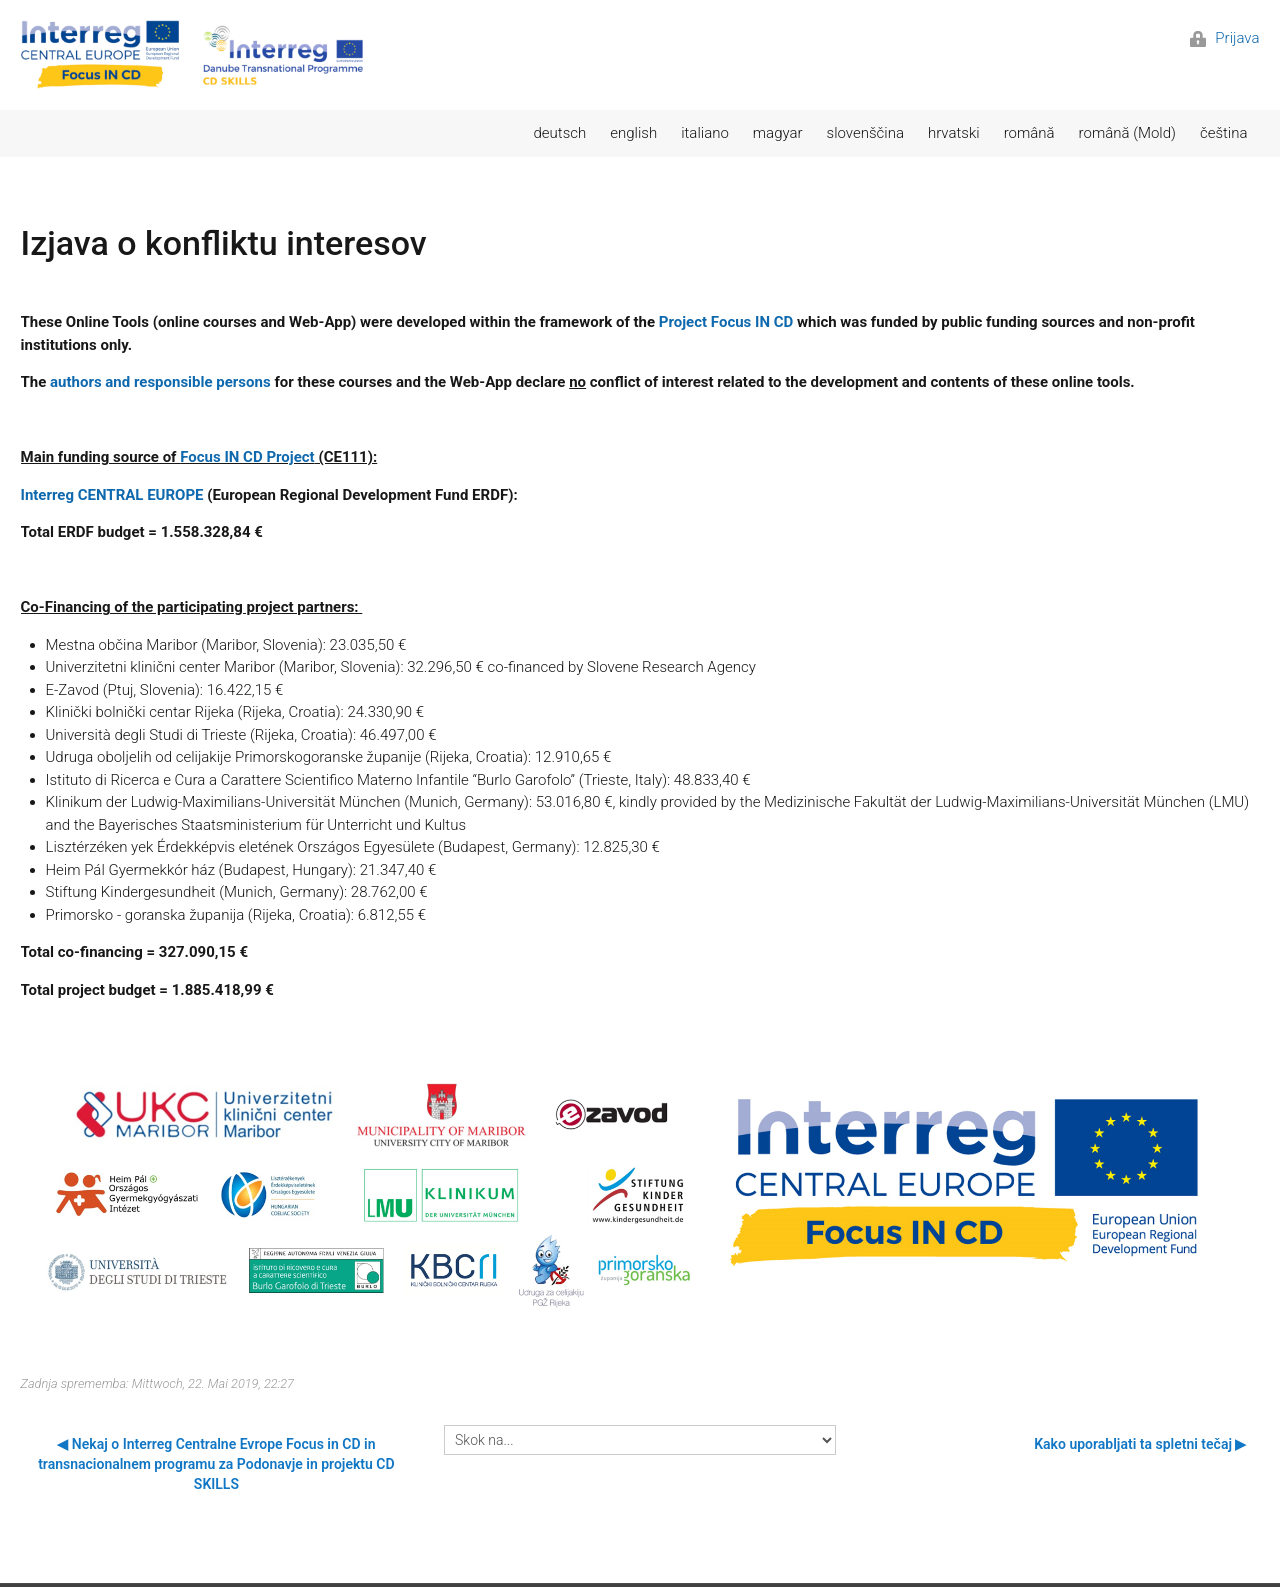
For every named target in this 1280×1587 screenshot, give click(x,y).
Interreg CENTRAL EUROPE (112, 495)
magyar (778, 133)
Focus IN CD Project (247, 457)
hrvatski (954, 133)
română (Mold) (1127, 133)
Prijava (1225, 38)
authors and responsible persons (160, 382)
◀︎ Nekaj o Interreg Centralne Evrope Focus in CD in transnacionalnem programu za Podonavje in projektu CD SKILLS (216, 1464)
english (633, 133)
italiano (705, 133)
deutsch (560, 133)
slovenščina (865, 133)
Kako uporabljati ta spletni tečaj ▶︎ (1140, 1444)
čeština (1224, 133)
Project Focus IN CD (726, 322)
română (1029, 133)
